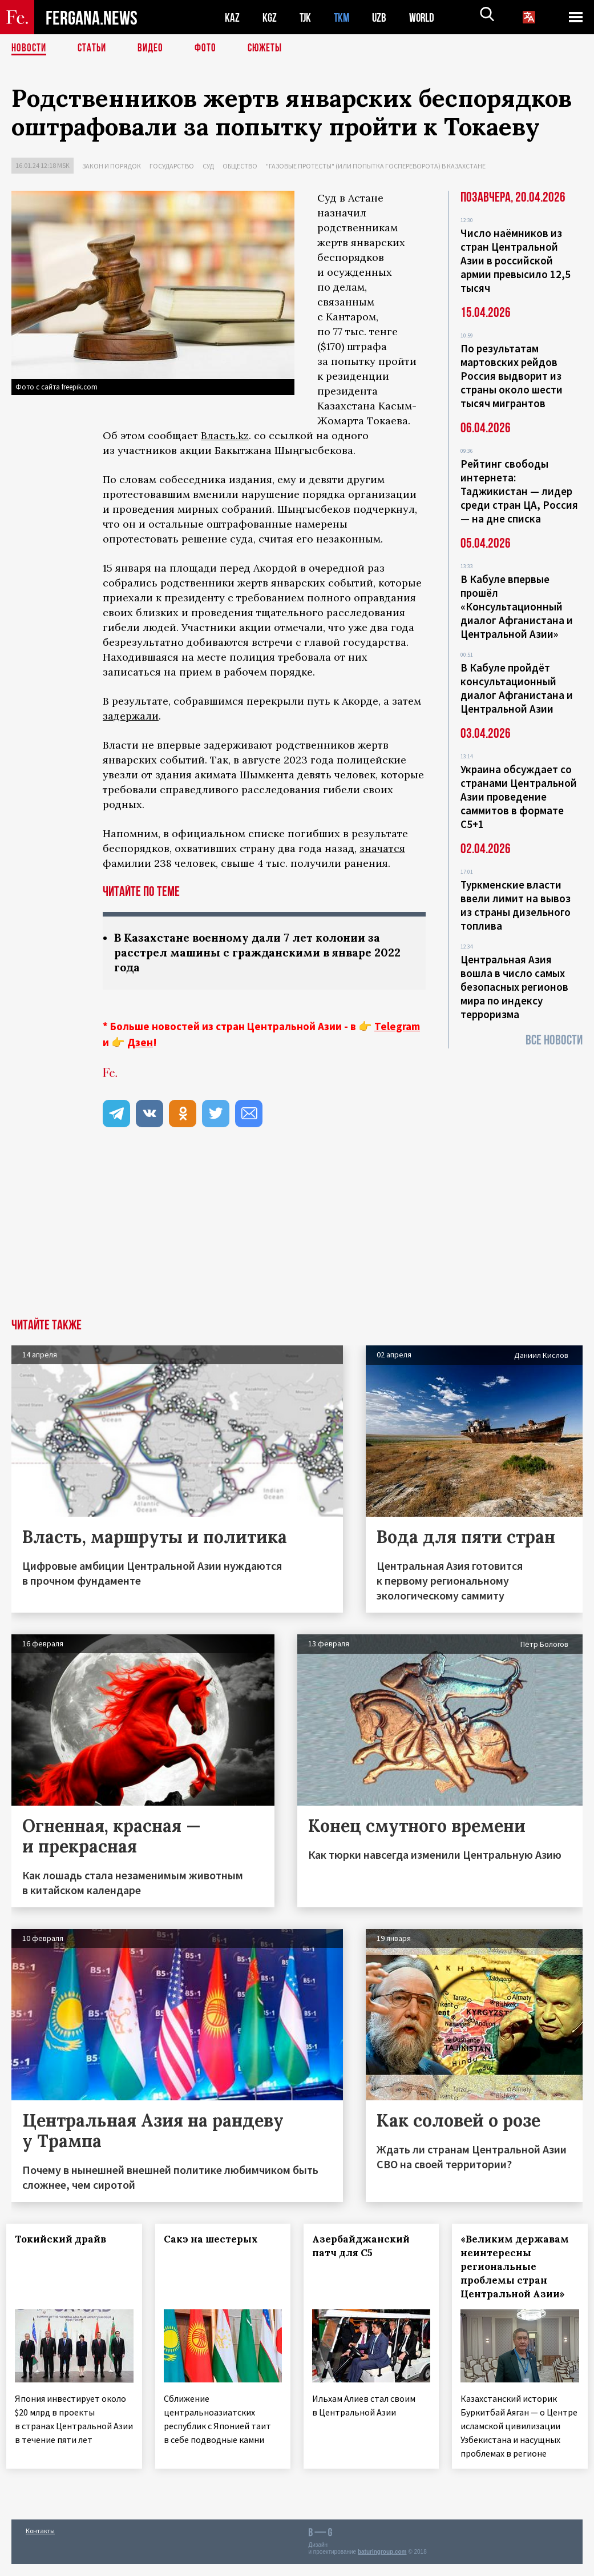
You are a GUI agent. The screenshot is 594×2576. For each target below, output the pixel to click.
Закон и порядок (111, 166)
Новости (29, 48)
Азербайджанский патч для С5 (366, 2248)
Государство (171, 166)
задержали (131, 715)
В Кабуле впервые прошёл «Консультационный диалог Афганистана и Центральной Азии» (516, 606)
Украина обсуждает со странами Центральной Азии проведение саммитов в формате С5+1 (518, 796)
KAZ (232, 17)
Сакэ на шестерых (215, 2241)
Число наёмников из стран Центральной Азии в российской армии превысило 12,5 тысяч (515, 260)
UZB (382, 17)
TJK (306, 17)
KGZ (269, 17)
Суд (208, 166)
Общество (240, 166)
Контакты (40, 2542)
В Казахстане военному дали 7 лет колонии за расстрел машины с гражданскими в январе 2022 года (263, 953)
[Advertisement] (297, 1235)
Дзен (140, 1044)
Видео (154, 48)
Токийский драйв (65, 2241)
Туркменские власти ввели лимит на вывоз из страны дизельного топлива (515, 905)
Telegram (397, 1028)
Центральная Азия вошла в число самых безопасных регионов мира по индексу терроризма (514, 987)
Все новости (554, 1040)
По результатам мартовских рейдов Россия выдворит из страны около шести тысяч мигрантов (511, 375)
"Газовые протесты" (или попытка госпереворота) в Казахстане (376, 166)
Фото (210, 48)
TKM (344, 17)
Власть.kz (225, 435)
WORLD (426, 17)
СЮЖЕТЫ (271, 48)
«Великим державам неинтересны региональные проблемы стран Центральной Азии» (520, 2268)
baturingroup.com (382, 2564)
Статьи (94, 48)
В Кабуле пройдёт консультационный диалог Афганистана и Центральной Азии (516, 688)
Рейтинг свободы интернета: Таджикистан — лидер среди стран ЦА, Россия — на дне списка (519, 491)
